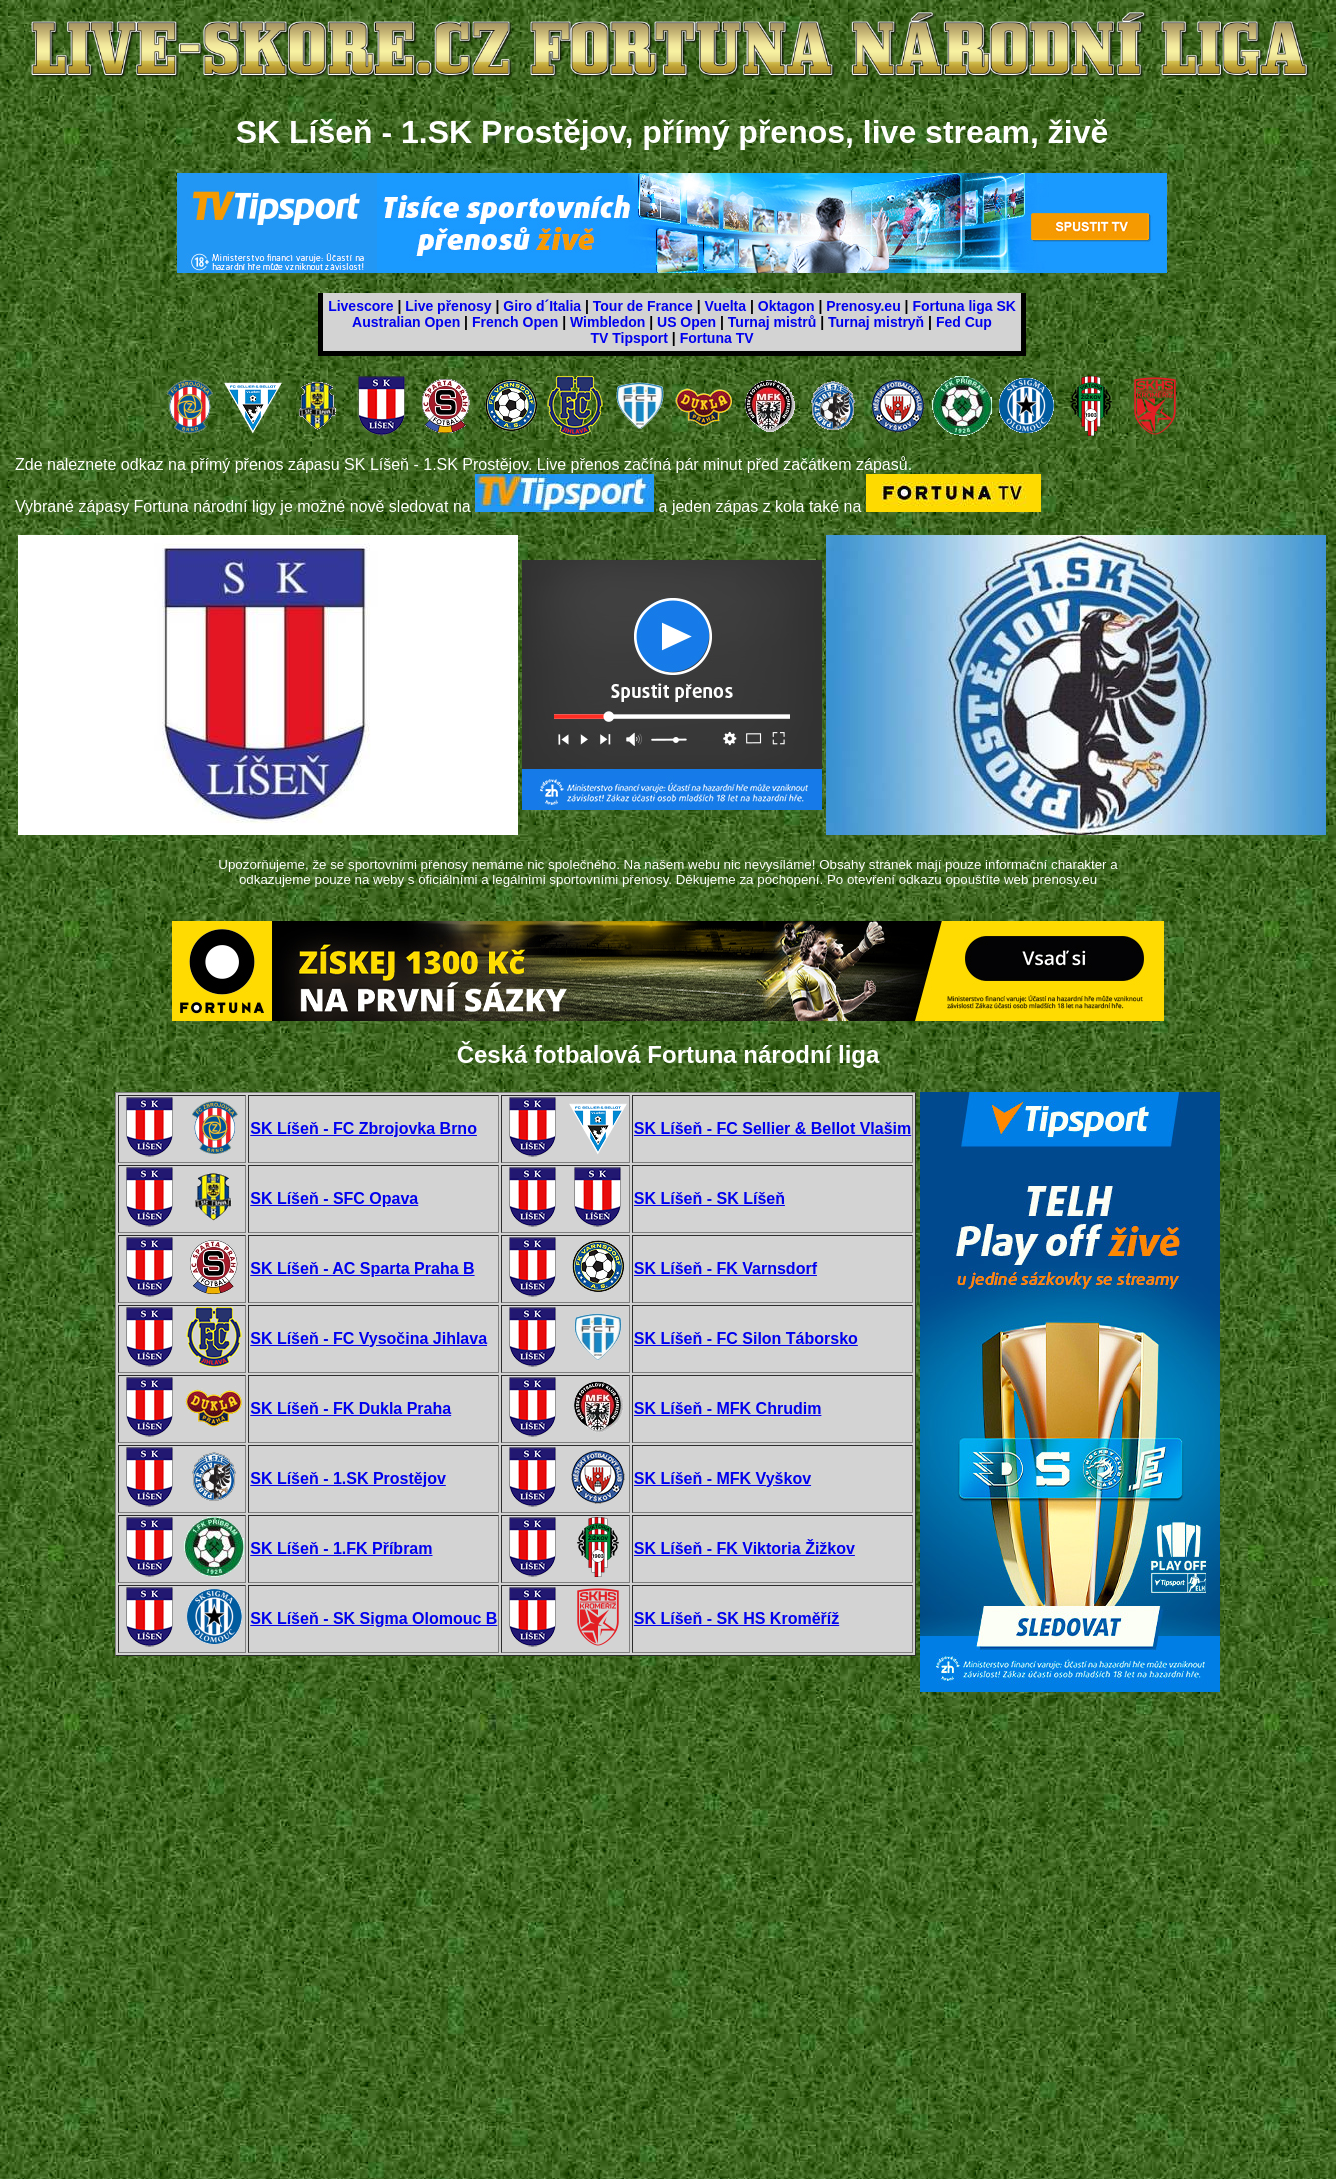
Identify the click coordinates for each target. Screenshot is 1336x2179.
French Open (515, 322)
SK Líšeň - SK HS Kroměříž (736, 1618)
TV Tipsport (629, 338)
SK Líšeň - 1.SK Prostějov (348, 1478)
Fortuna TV (717, 338)
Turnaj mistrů (772, 322)
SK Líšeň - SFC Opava (334, 1198)
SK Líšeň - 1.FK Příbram (341, 1548)
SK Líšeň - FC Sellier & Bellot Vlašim (772, 1128)
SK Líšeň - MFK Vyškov (722, 1478)
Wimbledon (607, 322)
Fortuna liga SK (963, 306)
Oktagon (786, 306)
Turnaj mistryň (876, 322)
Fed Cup (964, 322)
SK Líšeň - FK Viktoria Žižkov (744, 1548)
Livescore (360, 306)
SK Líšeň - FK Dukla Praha (350, 1408)
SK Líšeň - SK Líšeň (709, 1198)
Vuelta (726, 306)
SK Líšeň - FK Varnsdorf (725, 1268)
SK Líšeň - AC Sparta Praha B (362, 1268)
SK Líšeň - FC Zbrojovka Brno (363, 1128)
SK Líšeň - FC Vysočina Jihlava (368, 1338)
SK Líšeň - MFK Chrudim (728, 1408)
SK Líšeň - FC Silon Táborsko (746, 1338)
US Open (686, 322)
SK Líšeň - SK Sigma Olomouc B (373, 1618)
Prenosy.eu (863, 306)
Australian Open (406, 322)
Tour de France (643, 306)
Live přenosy (448, 306)
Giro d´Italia (542, 306)
